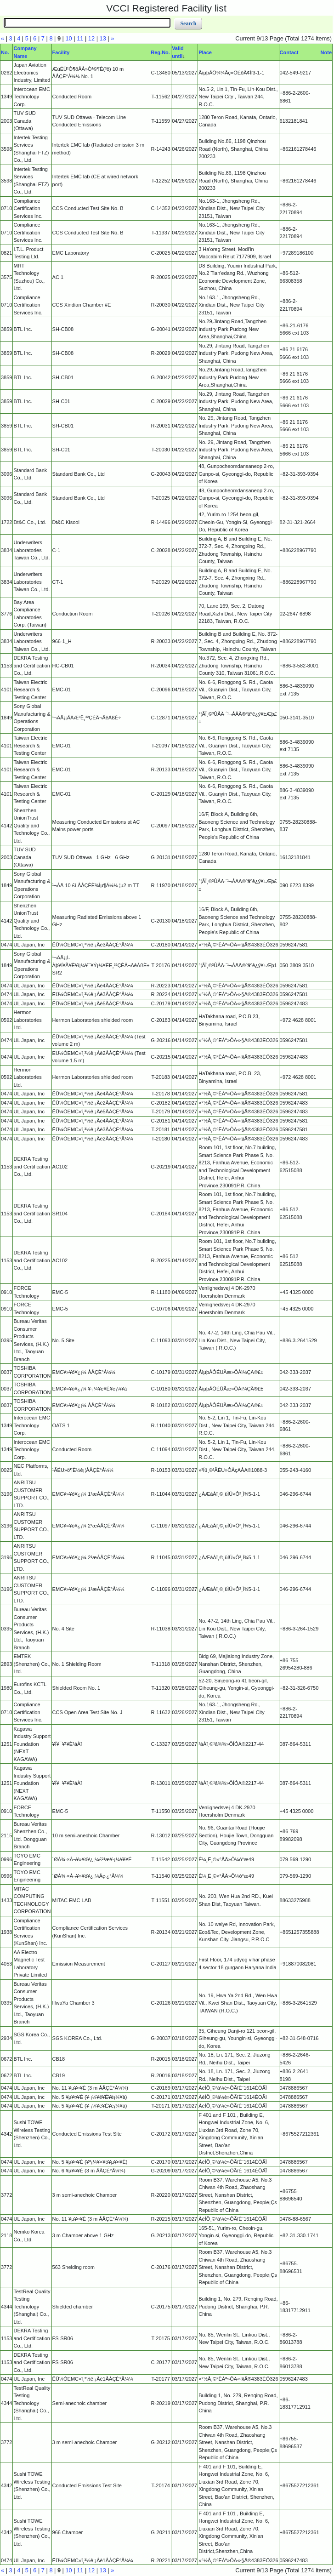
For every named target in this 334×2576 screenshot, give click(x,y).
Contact (289, 52)
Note (326, 52)
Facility (61, 52)
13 (103, 38)
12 (91, 38)
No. (5, 52)
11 (80, 38)
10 (69, 38)
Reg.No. (160, 52)
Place (205, 52)
